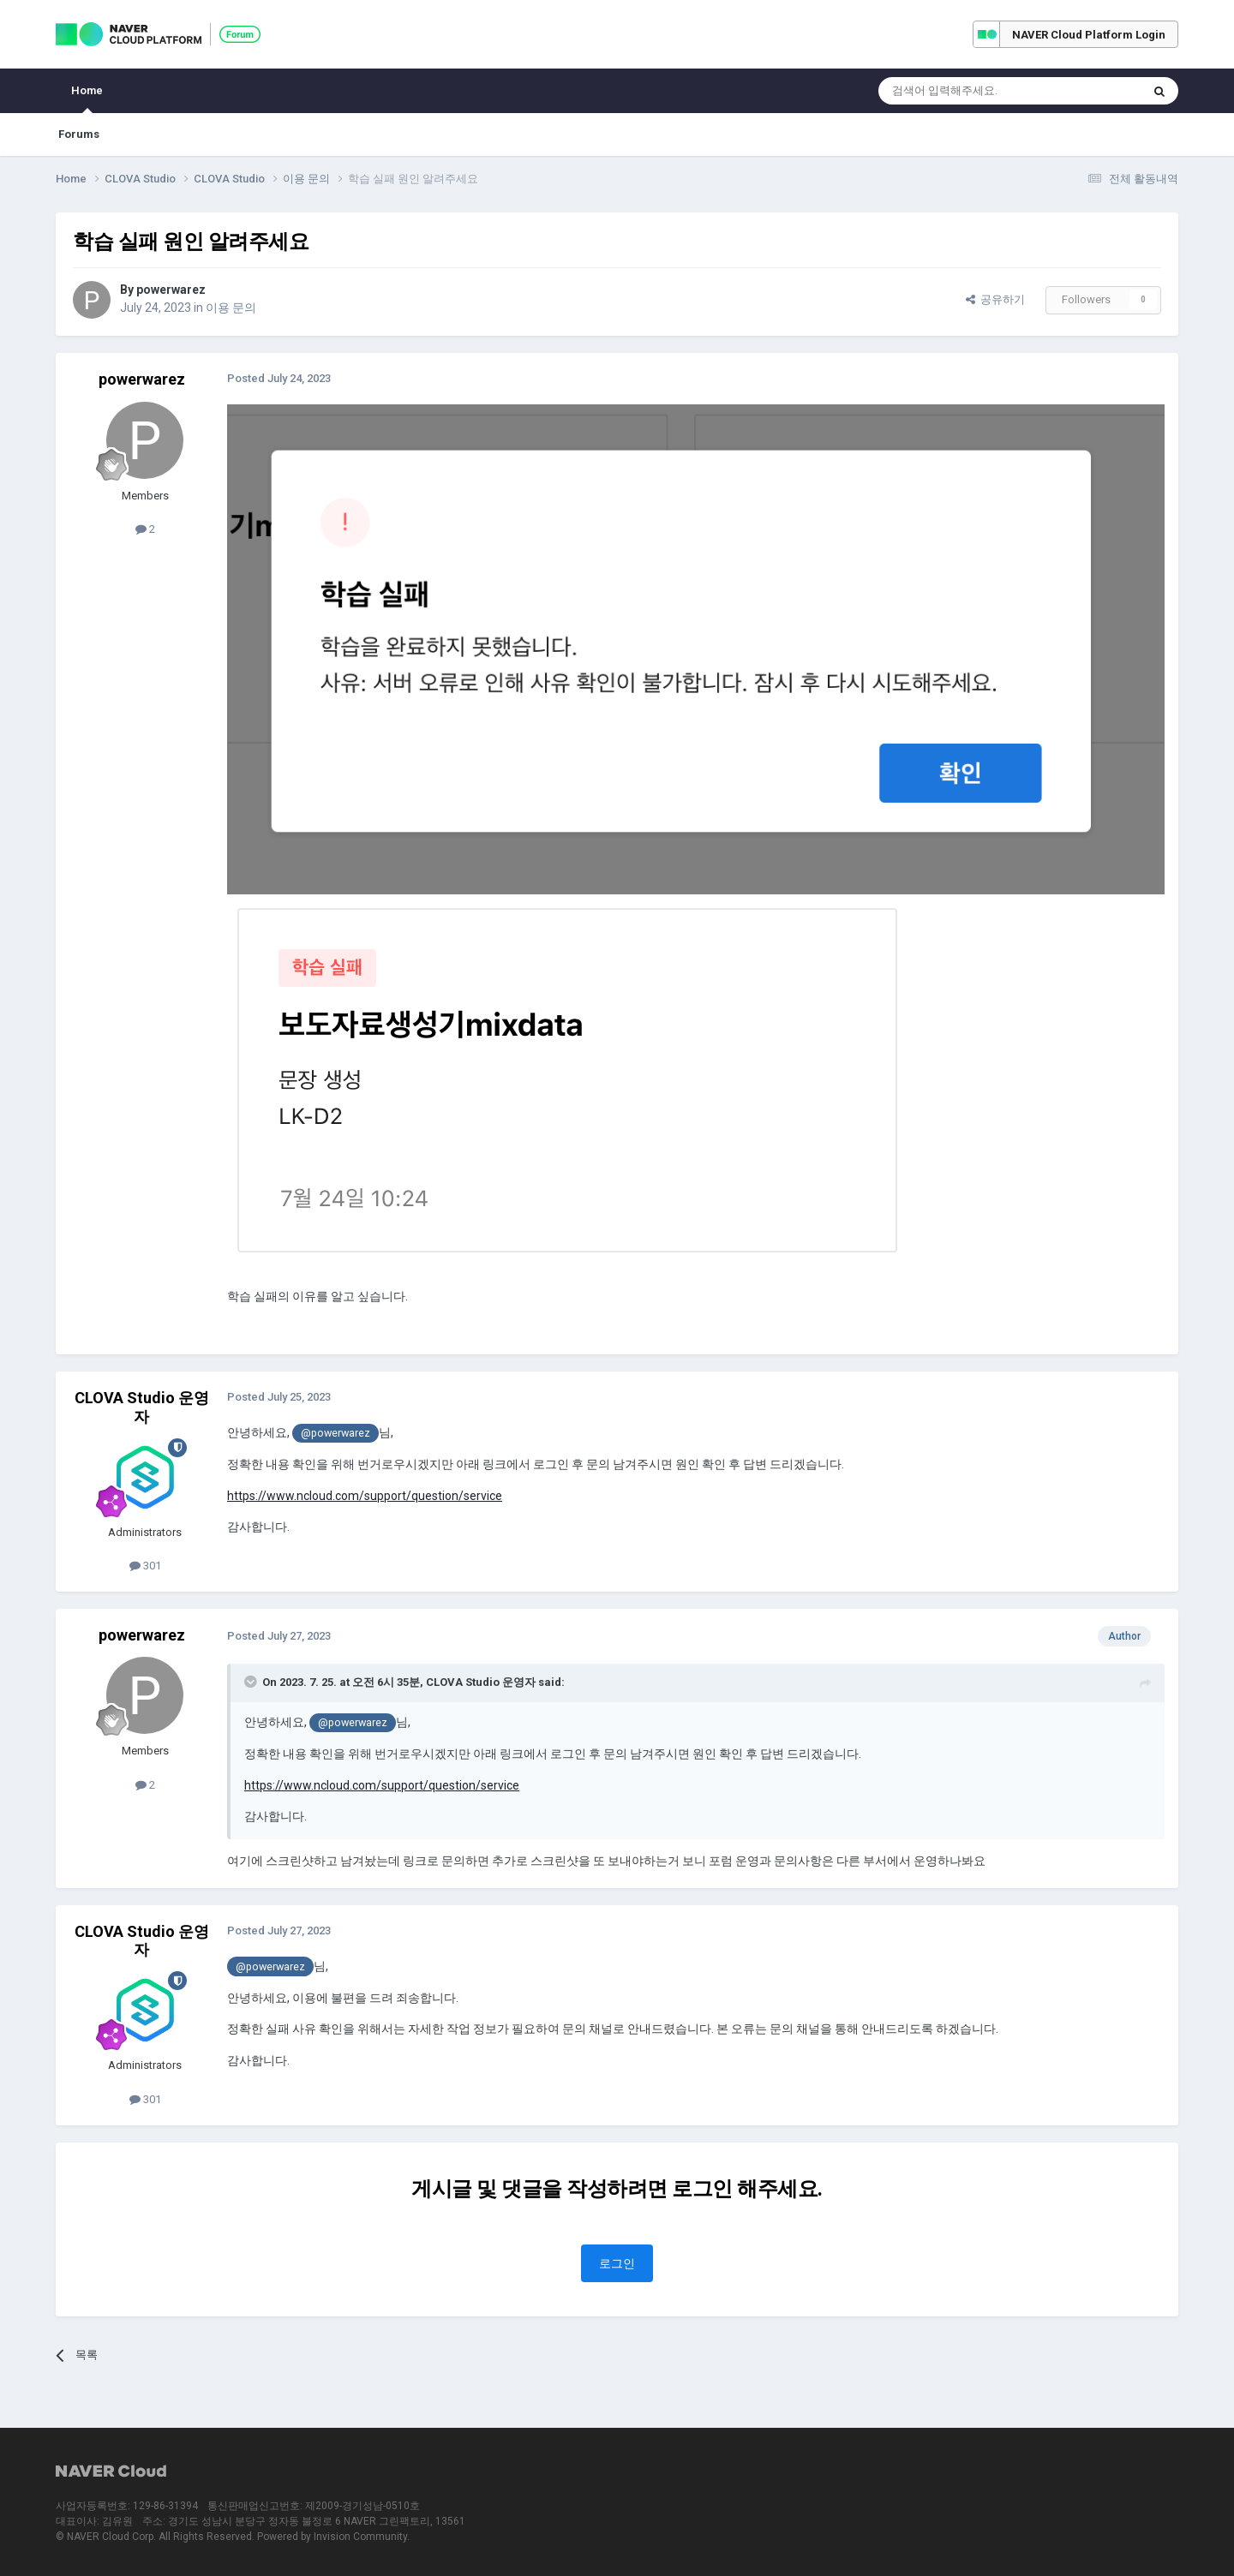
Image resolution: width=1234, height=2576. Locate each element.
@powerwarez (335, 1432)
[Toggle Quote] (252, 1681)
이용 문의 (231, 307)
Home (87, 98)
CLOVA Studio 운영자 (142, 1407)
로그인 (617, 2263)
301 (145, 1565)
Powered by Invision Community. (333, 2537)
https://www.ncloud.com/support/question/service (364, 1496)
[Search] (968, 91)
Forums (78, 134)
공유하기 (995, 299)
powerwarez (171, 289)
